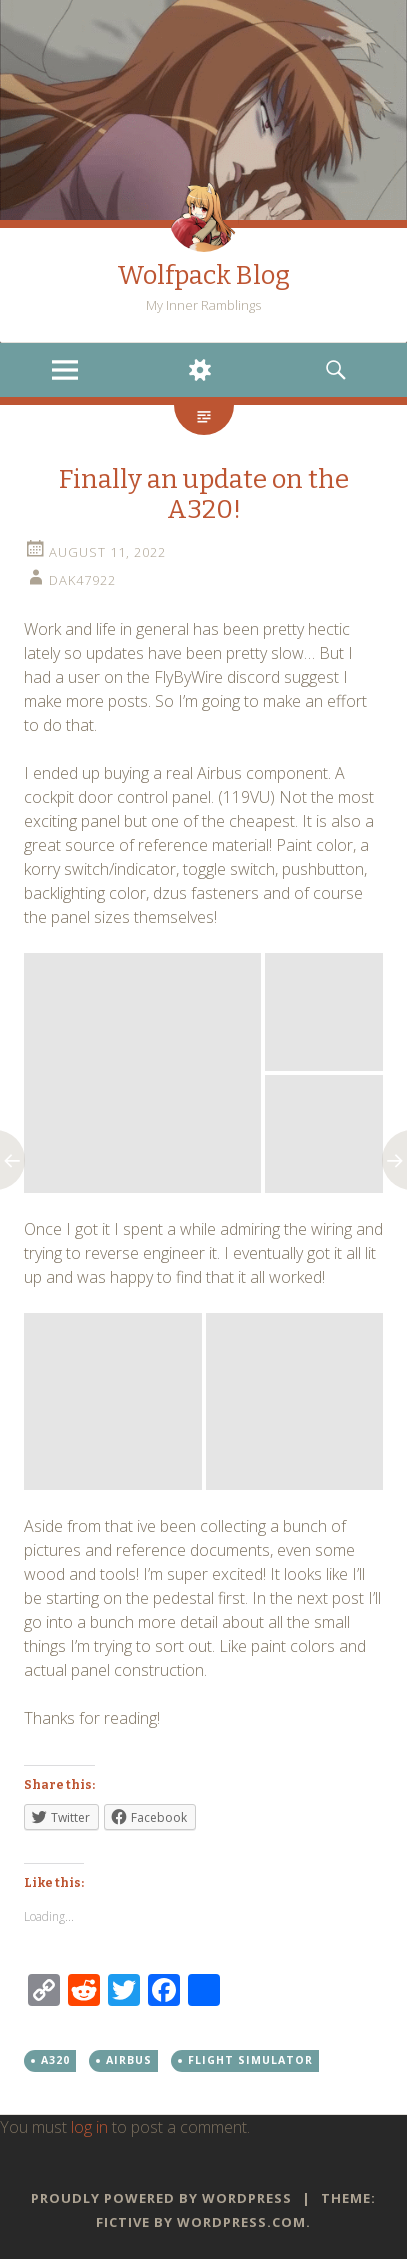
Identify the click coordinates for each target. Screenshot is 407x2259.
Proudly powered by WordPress (161, 2198)
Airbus (129, 2060)
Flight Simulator (250, 2060)
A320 (55, 2060)
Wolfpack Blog (203, 275)
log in (89, 2127)
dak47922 (82, 580)
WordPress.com (241, 2222)
